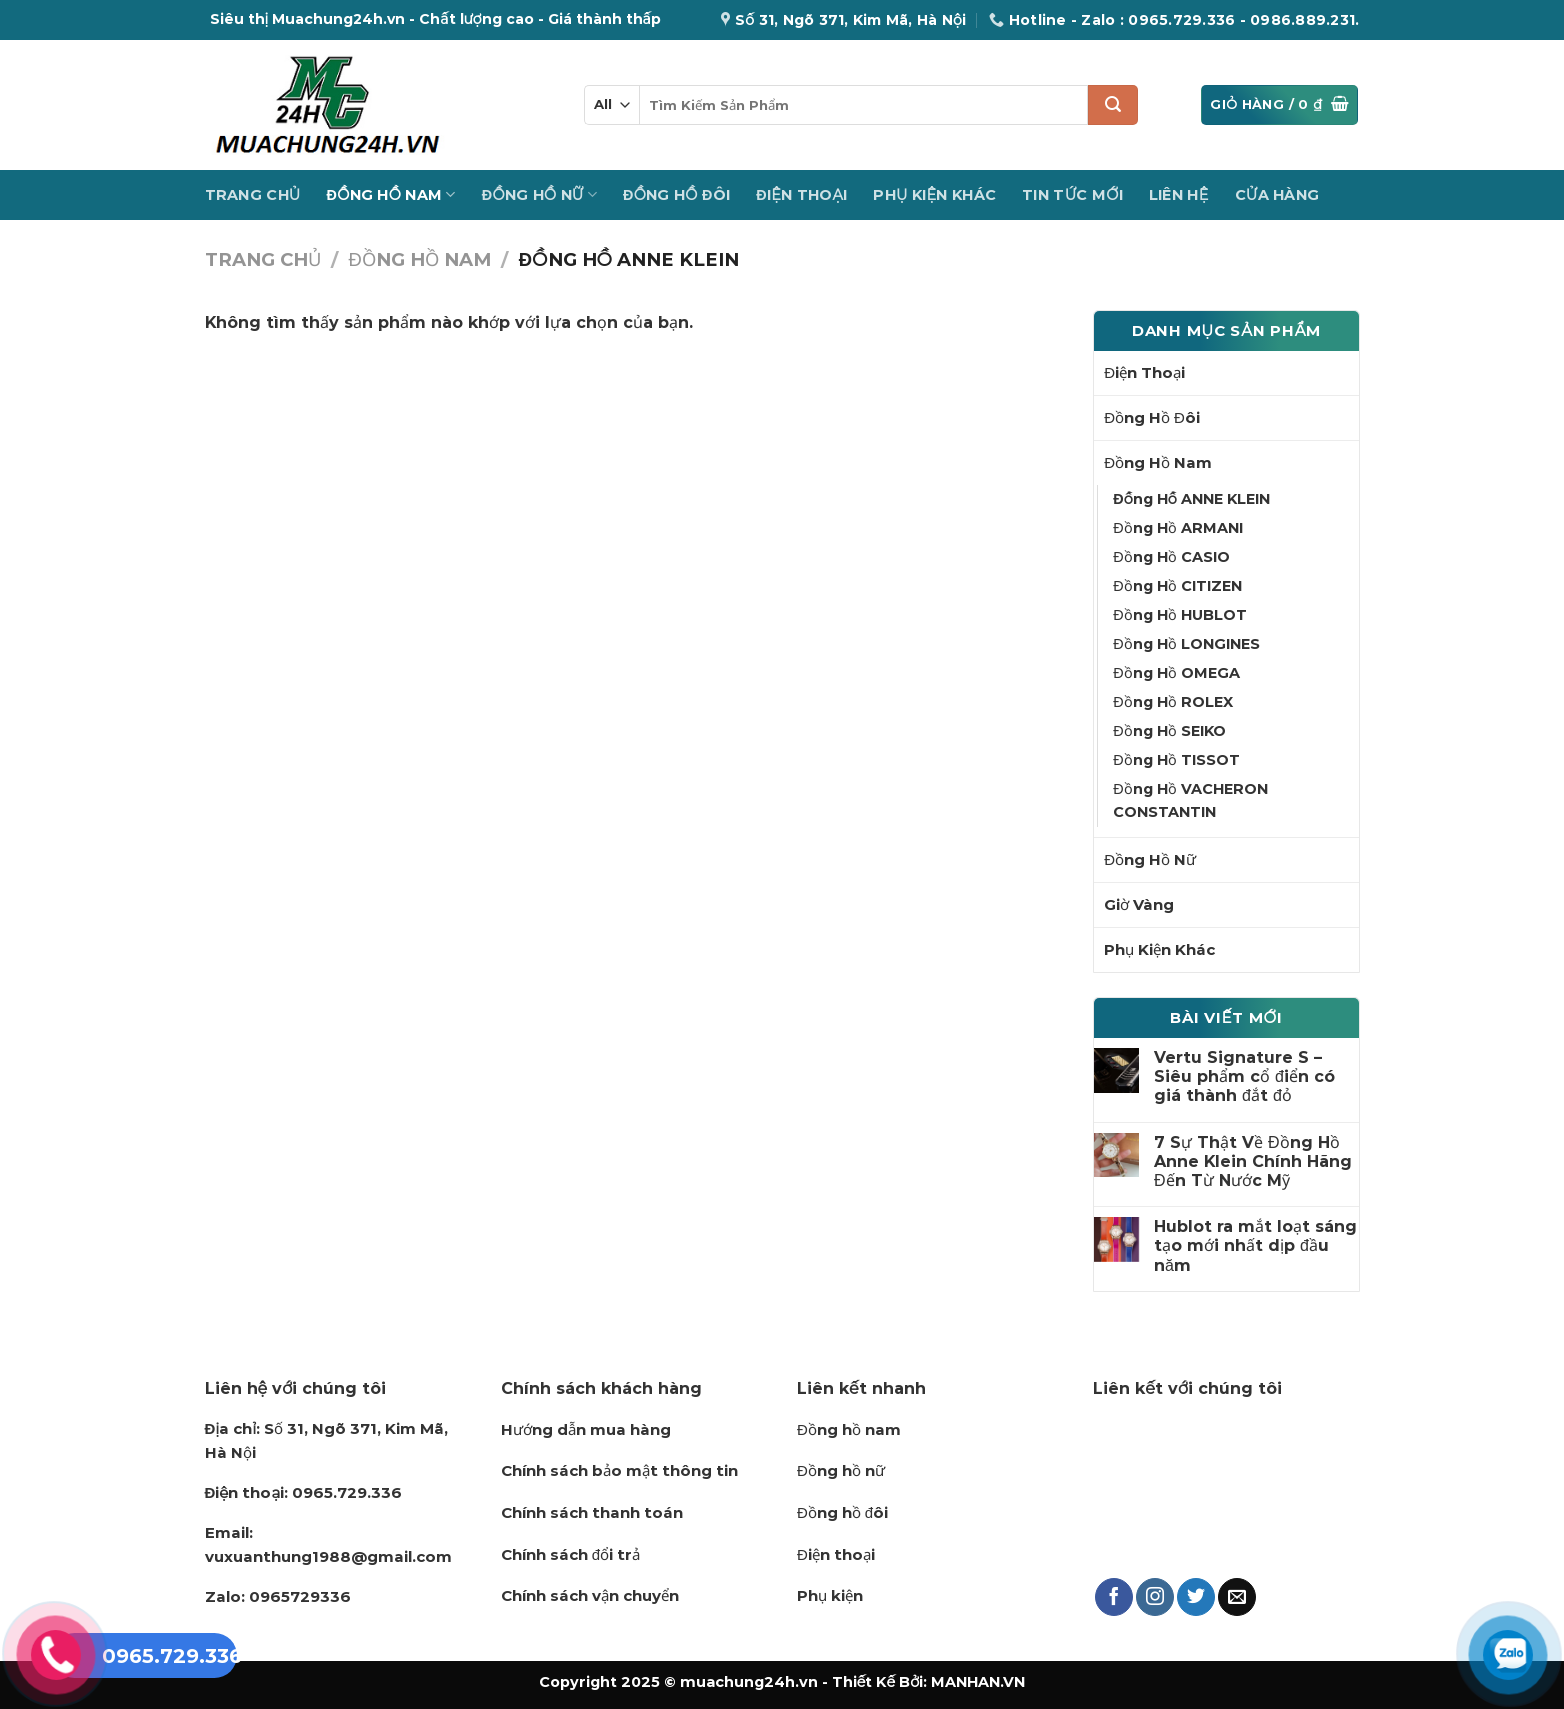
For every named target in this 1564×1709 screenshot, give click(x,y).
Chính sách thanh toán (592, 1512)
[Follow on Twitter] (1196, 1597)
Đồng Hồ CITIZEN (1177, 586)
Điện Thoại (801, 195)
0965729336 (278, 1596)
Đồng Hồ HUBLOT (1179, 615)
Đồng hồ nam (849, 1429)
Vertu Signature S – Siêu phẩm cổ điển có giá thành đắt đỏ (1244, 1076)
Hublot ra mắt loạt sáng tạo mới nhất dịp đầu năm (1255, 1245)
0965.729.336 (304, 1492)
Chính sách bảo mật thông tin (619, 1470)
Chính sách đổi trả (570, 1554)
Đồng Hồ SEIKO (1169, 731)
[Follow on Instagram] (1155, 1597)
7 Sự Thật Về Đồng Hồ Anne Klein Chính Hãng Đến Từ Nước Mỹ (1253, 1161)
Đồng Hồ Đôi (676, 195)
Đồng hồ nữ (841, 1470)
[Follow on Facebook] (1114, 1597)
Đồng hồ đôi (842, 1512)
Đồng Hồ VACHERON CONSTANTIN (1190, 800)
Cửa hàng (1277, 195)
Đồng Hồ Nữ (539, 194)
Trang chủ (263, 259)
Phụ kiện (830, 1595)
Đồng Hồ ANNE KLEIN (1191, 499)
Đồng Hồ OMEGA (1176, 673)
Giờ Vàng (1139, 904)
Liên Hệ (1179, 195)
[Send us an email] (1237, 1597)
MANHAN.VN (978, 1682)
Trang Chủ (253, 195)
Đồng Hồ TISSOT (1176, 760)
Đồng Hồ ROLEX (1172, 702)
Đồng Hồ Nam (391, 194)
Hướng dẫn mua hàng (586, 1429)
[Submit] (1113, 105)
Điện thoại (836, 1554)
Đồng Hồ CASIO (1171, 557)
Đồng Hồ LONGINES (1186, 644)
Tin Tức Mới (1072, 195)
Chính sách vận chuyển (590, 1595)
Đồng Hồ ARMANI (1177, 528)
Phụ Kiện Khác (934, 195)
